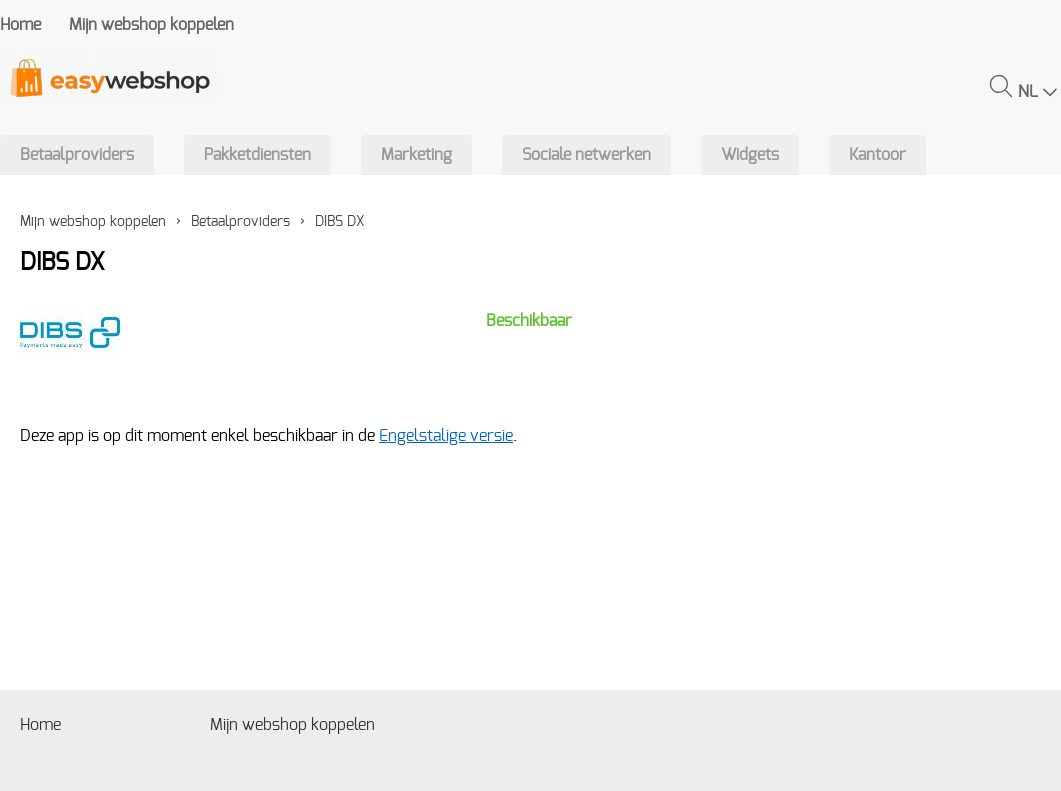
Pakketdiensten (257, 155)
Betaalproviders (77, 155)
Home (20, 25)
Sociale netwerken (586, 155)
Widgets (750, 155)
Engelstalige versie (446, 436)
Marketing (416, 155)
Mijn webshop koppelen (151, 25)
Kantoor (877, 155)
